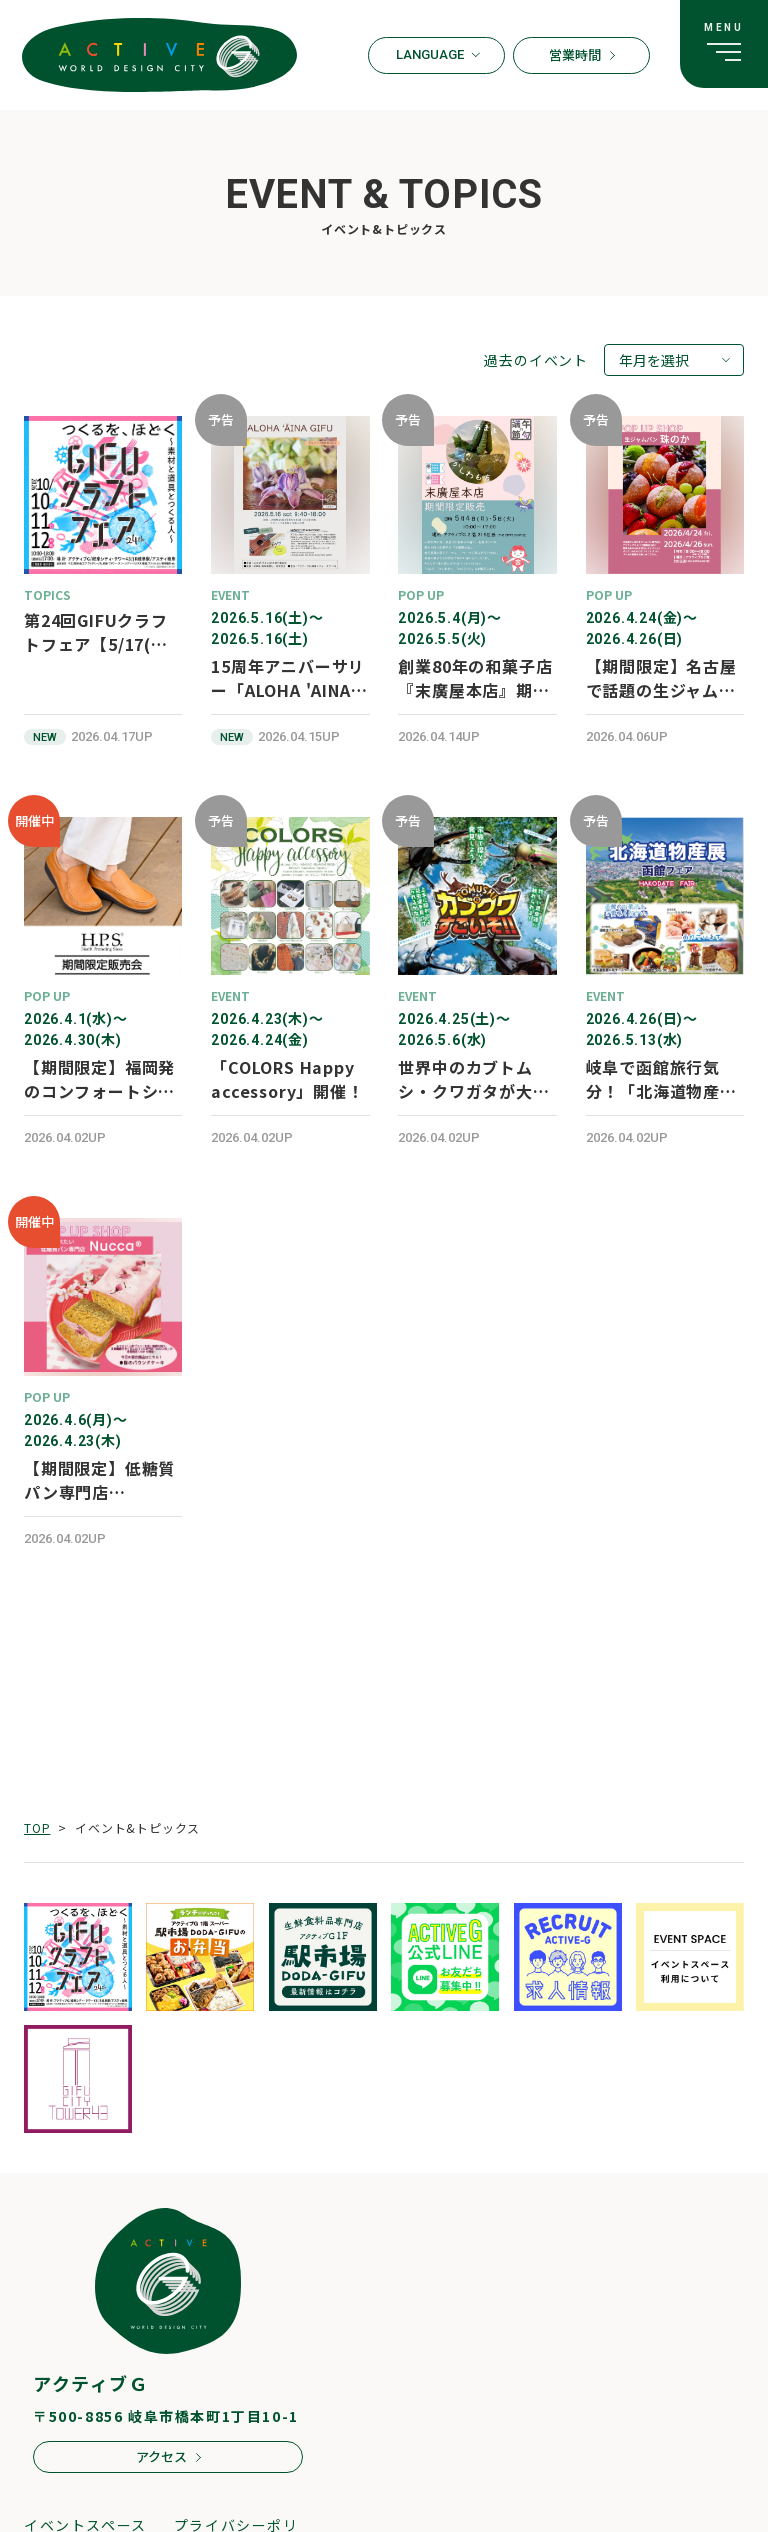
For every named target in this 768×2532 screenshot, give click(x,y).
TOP (37, 1827)
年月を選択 (654, 360)
